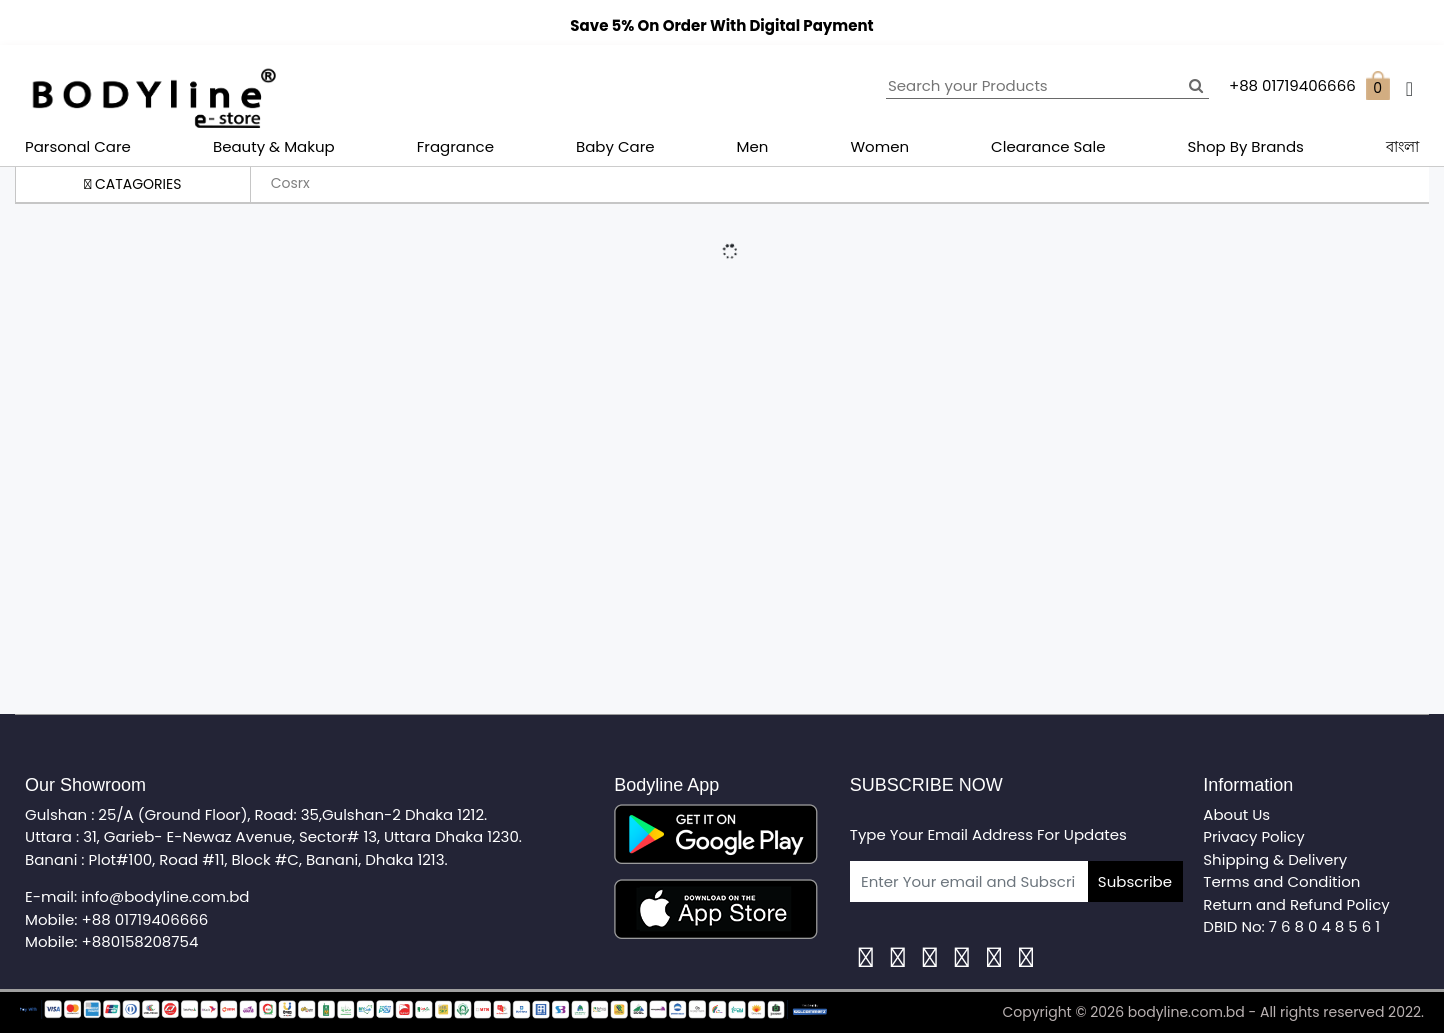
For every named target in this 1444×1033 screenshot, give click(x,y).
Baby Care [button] (615, 146)
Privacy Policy (1253, 836)
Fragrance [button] (455, 146)
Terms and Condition (1281, 881)
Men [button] (753, 146)
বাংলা (1402, 146)
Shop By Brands (1246, 146)
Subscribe (1135, 881)
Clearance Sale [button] (1048, 146)
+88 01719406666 (145, 919)
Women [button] (879, 146)
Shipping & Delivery (1275, 859)
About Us (1236, 814)
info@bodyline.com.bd (165, 896)
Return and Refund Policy (1296, 904)
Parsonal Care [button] (78, 146)
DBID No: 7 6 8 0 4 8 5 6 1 (1291, 926)
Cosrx (290, 183)
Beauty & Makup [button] (274, 146)
